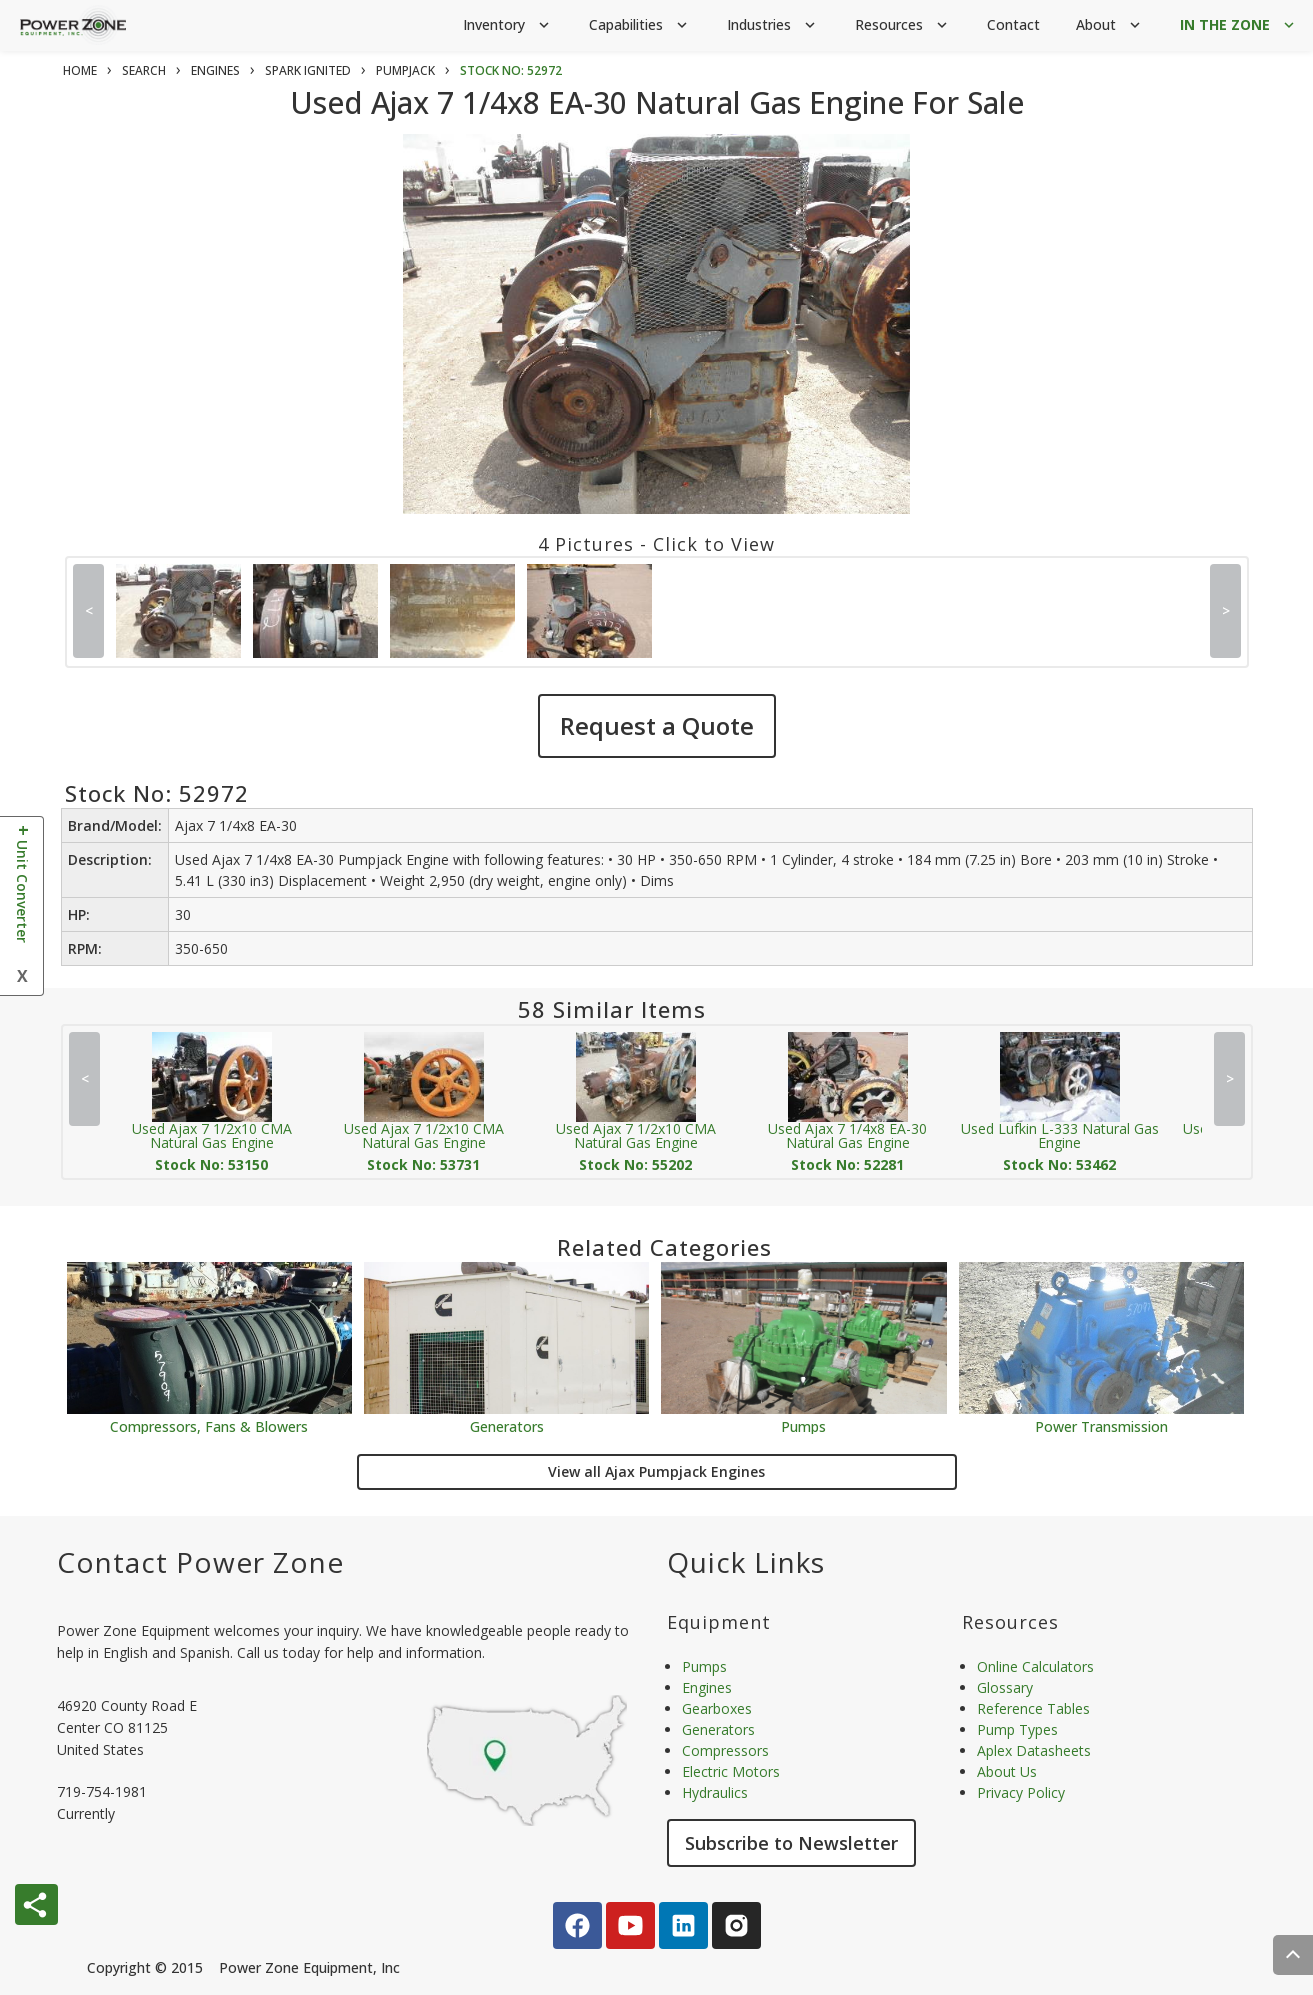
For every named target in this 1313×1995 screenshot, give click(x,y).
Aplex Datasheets (1034, 1750)
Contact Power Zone (200, 1562)
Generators (507, 1425)
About (1110, 25)
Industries (773, 25)
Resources (903, 25)
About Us (1007, 1771)
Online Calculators (1035, 1666)
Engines (707, 1687)
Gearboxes (717, 1708)
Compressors (725, 1750)
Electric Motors (731, 1771)
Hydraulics (715, 1792)
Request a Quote (657, 725)
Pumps (803, 1425)
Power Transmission (1101, 1425)
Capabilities (640, 25)
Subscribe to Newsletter (791, 1843)
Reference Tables (1033, 1708)
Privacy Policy (1021, 1792)
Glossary (1005, 1687)
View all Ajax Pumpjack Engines (656, 1471)
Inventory (508, 25)
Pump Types (1017, 1729)
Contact (1013, 24)
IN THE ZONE (1239, 25)
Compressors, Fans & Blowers (209, 1425)
